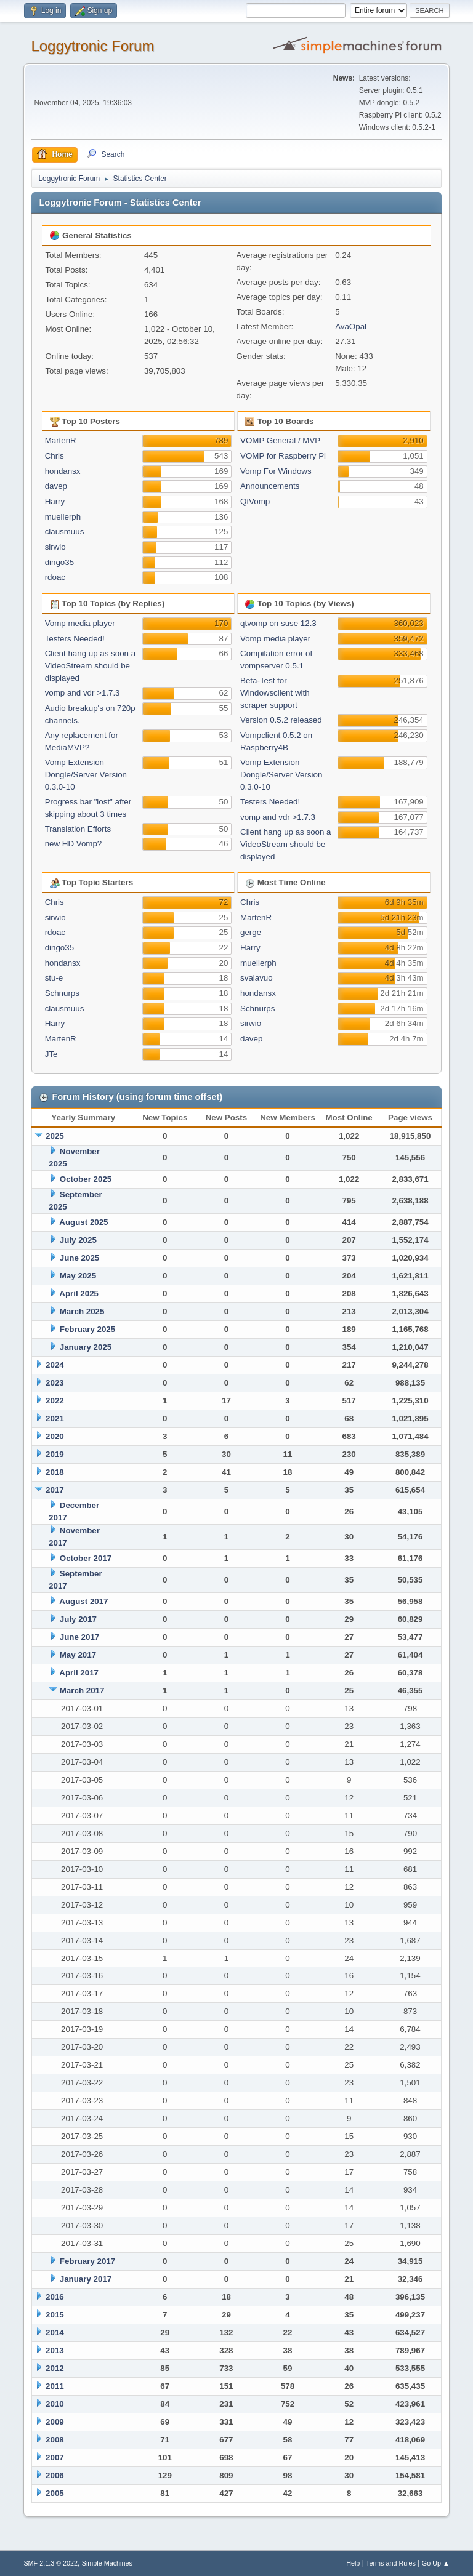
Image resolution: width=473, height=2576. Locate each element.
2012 (55, 2368)
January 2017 (85, 2279)
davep (56, 486)
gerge (250, 932)
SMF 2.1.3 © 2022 (50, 2563)
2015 (55, 2314)
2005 (55, 2493)
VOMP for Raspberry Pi (283, 455)
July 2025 (78, 1240)
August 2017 (83, 1601)
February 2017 (87, 2261)
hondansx (63, 471)
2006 (55, 2475)
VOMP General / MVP (280, 440)
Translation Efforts (78, 828)
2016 (55, 2296)
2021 (55, 1418)
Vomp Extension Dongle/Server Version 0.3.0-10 (86, 775)
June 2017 (79, 1637)
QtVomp (255, 501)
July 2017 (78, 1619)
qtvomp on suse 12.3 (278, 623)
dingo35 (59, 562)
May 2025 (78, 1275)
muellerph (63, 516)
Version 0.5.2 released (281, 719)
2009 (55, 2421)
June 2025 (79, 1257)
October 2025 (85, 1179)
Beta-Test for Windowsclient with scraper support (275, 693)
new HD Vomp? (73, 843)
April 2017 (79, 1672)
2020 (55, 1436)
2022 (55, 1400)
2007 (55, 2457)
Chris (54, 455)
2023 (55, 1382)
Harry (55, 501)
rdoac (55, 577)
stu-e (54, 977)
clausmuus (64, 531)
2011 (55, 2386)
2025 (55, 1136)
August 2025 (83, 1222)
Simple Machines (107, 2563)
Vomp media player (80, 623)
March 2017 (82, 1690)
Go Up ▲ (436, 2563)
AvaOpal (350, 326)
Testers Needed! (75, 638)
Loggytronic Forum (92, 46)
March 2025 (82, 1311)
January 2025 (85, 1347)
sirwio (55, 547)
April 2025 (79, 1293)
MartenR (60, 440)
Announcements (269, 486)
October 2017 (85, 1558)
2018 (55, 1472)
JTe (51, 1054)
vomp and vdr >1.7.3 (82, 692)
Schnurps (62, 993)
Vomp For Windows (276, 471)
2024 (55, 1365)
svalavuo (256, 977)
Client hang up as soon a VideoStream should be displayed (90, 666)
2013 (55, 2350)
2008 (55, 2439)
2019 (55, 1454)
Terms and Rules (391, 2563)
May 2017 (78, 1654)
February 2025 (87, 1329)
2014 (55, 2332)
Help (353, 2563)
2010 (55, 2404)
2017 (55, 1490)
